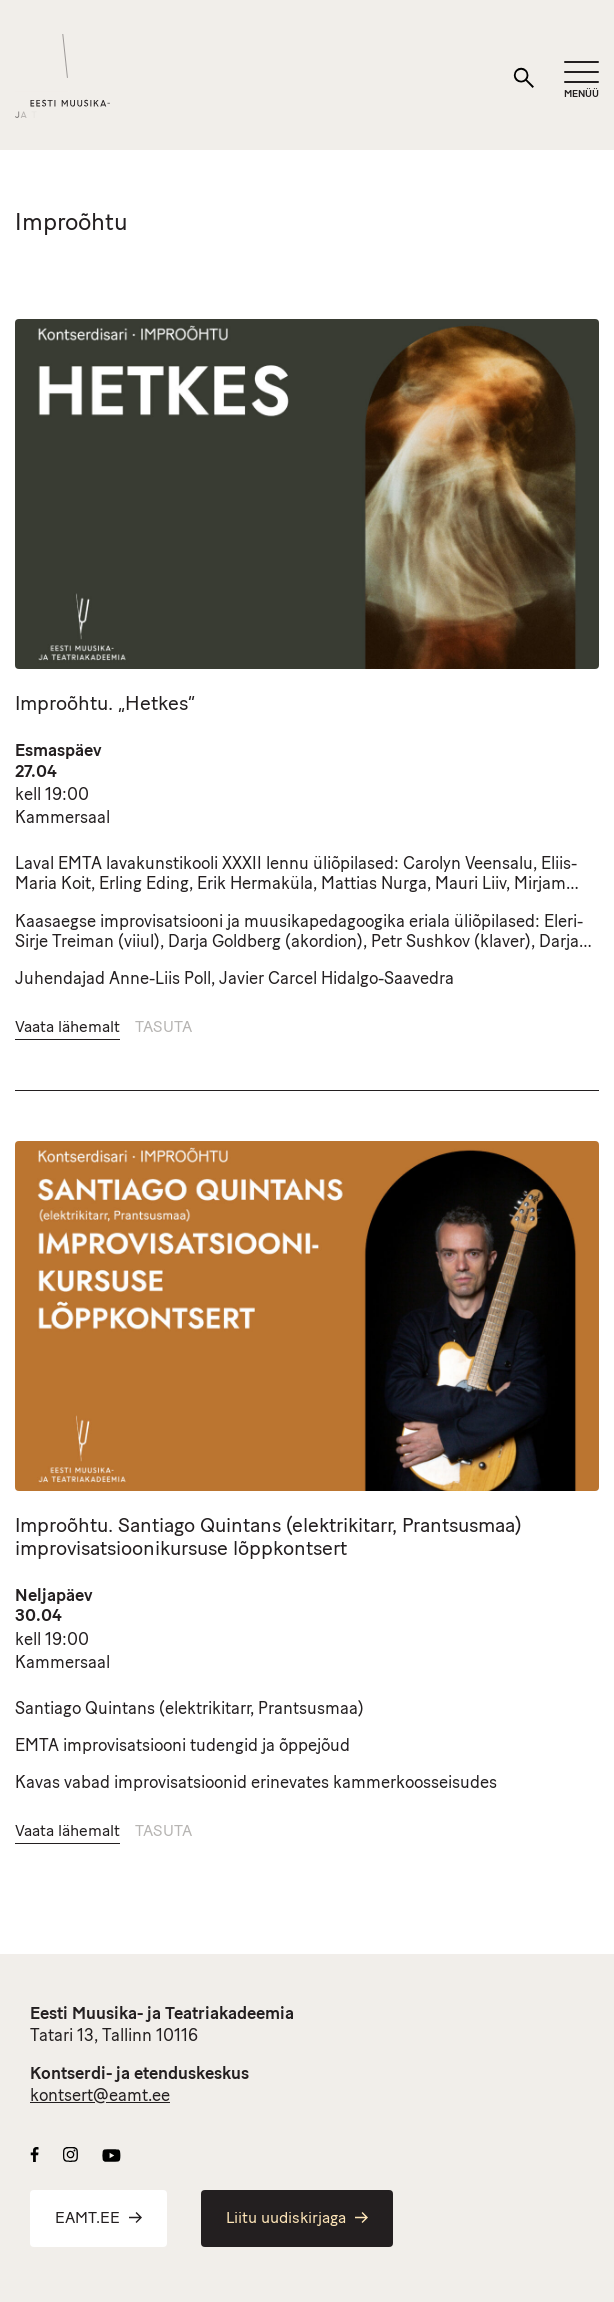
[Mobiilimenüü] (581, 80)
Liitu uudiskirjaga (297, 2219)
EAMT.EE (98, 2219)
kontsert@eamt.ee (100, 2096)
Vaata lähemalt (67, 1028)
